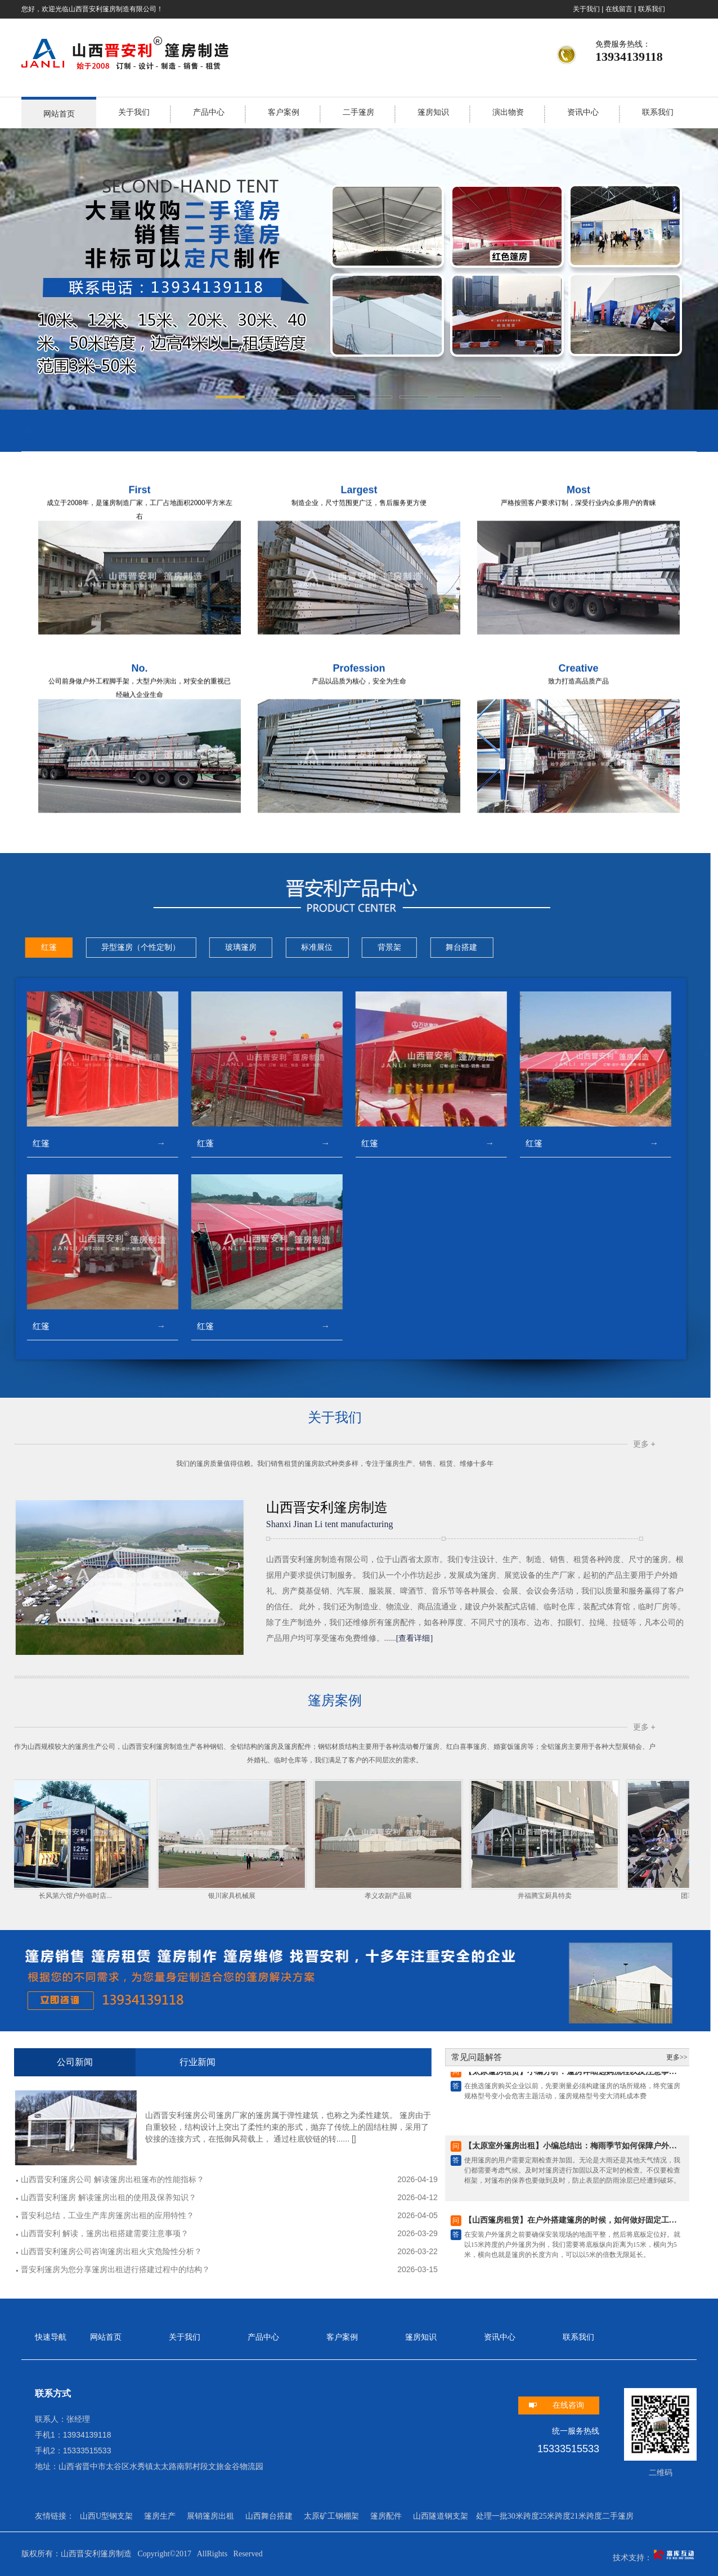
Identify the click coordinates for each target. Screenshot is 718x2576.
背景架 (47, 947)
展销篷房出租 (210, 2516)
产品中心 (209, 112)
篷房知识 (433, 112)
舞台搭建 (120, 947)
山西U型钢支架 (106, 2516)
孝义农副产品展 (49, 1896)
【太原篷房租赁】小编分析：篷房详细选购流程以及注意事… (228, 2075)
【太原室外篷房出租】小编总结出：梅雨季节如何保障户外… (228, 2149)
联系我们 (651, 9)
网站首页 (59, 114)
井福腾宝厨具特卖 (206, 1896)
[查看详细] (72, 1638)
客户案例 (283, 112)
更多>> (334, 2057)
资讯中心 (583, 112)
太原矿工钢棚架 (331, 2516)
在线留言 (618, 9)
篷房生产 (160, 2516)
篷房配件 (386, 2516)
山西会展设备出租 (51, 430)
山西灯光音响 (113, 430)
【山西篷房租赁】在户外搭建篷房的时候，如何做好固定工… (228, 2223)
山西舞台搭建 (269, 2516)
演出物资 (508, 112)
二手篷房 (358, 112)
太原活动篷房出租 (176, 430)
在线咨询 (568, 2405)
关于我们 (586, 9)
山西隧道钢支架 (440, 2516)
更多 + (302, 1443)
